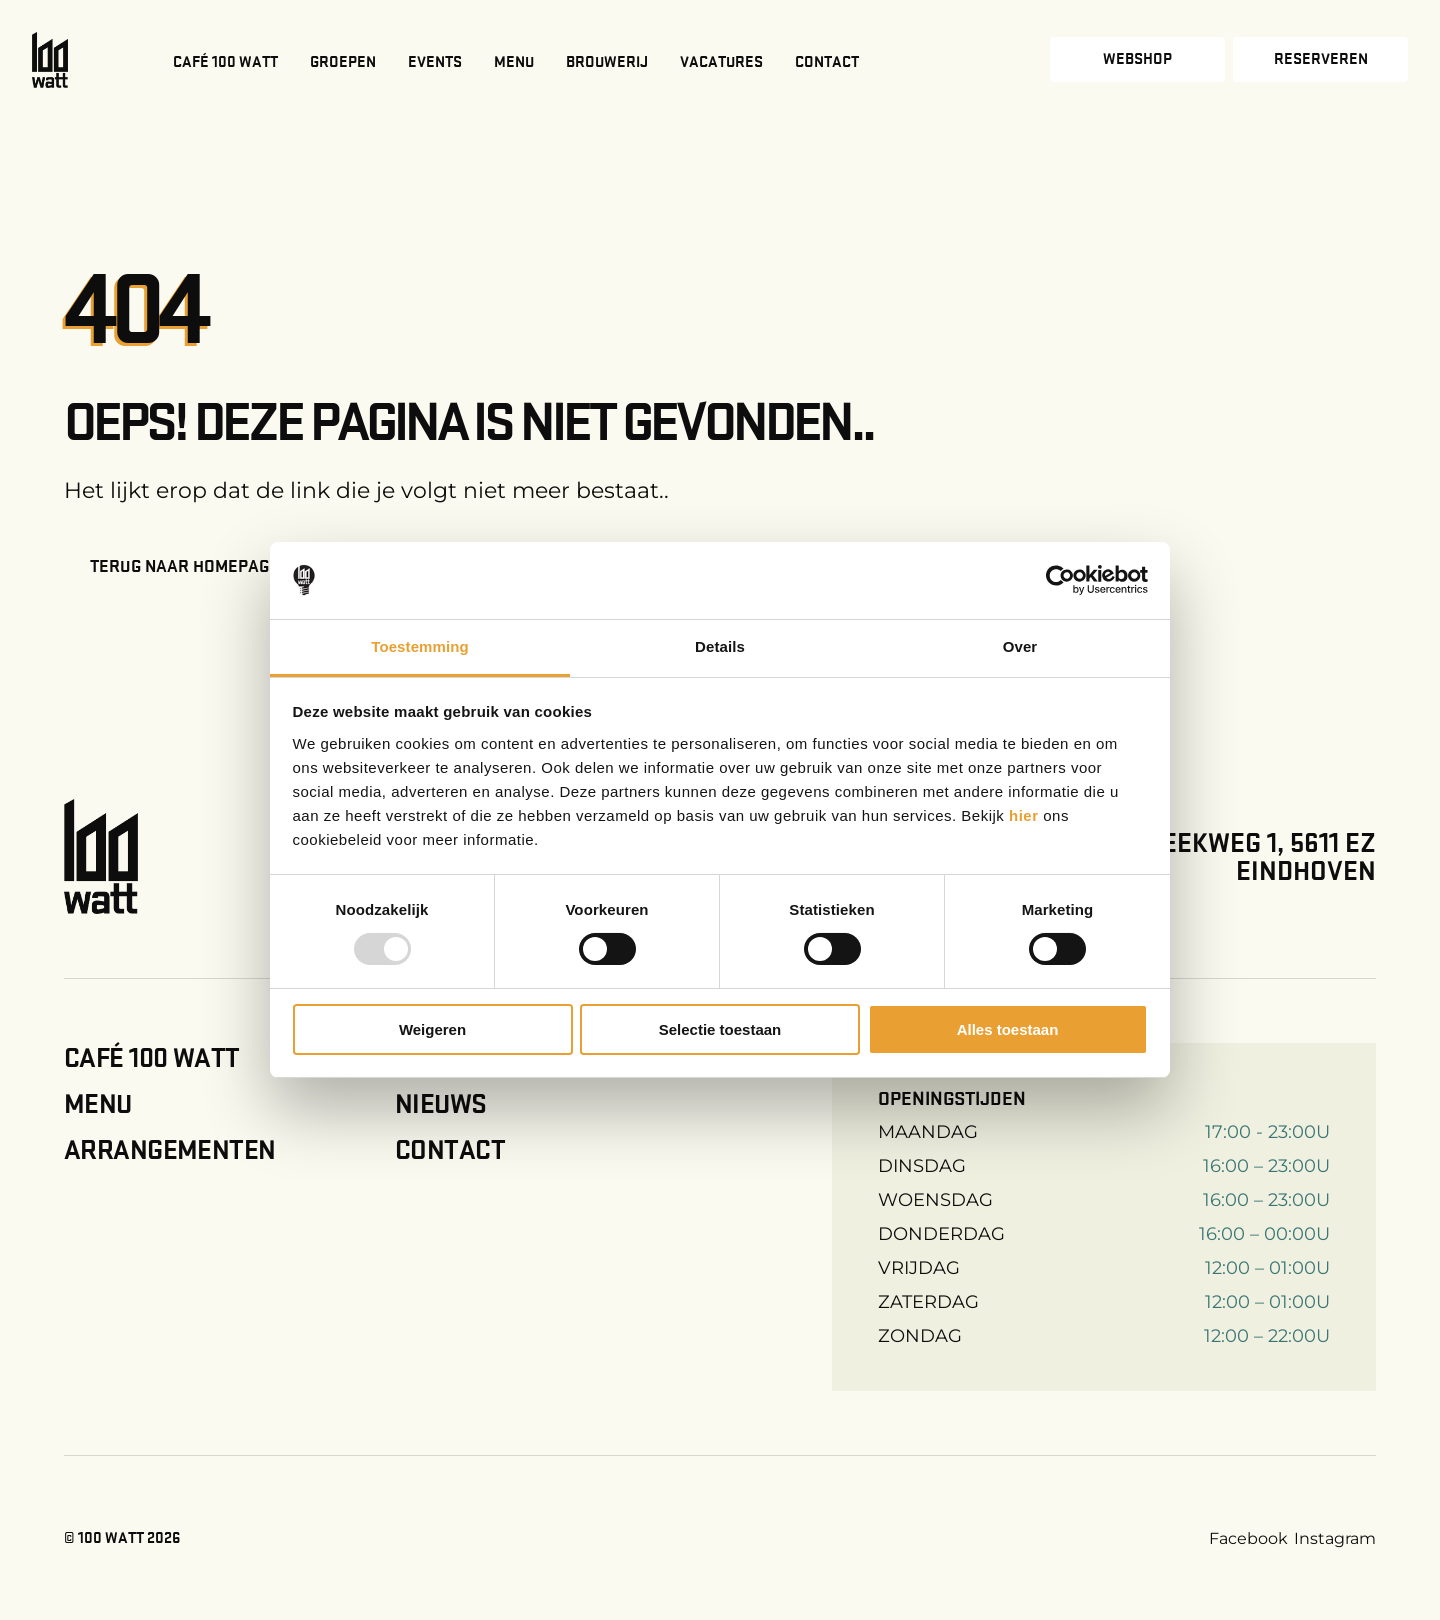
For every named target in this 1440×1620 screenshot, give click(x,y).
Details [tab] (720, 646)
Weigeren (432, 1029)
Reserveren (1321, 59)
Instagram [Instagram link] (1335, 1538)
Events (435, 62)
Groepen (343, 62)
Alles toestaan (1008, 1029)
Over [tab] (1020, 646)
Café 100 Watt (225, 62)
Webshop (1137, 59)
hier (1026, 815)
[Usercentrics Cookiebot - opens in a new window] (1060, 580)
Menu (514, 62)
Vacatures (721, 62)
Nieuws (441, 1104)
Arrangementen (169, 1150)
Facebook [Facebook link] (1248, 1538)
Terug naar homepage (184, 566)
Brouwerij (607, 62)
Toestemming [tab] (420, 646)
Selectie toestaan (720, 1029)
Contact (827, 62)
